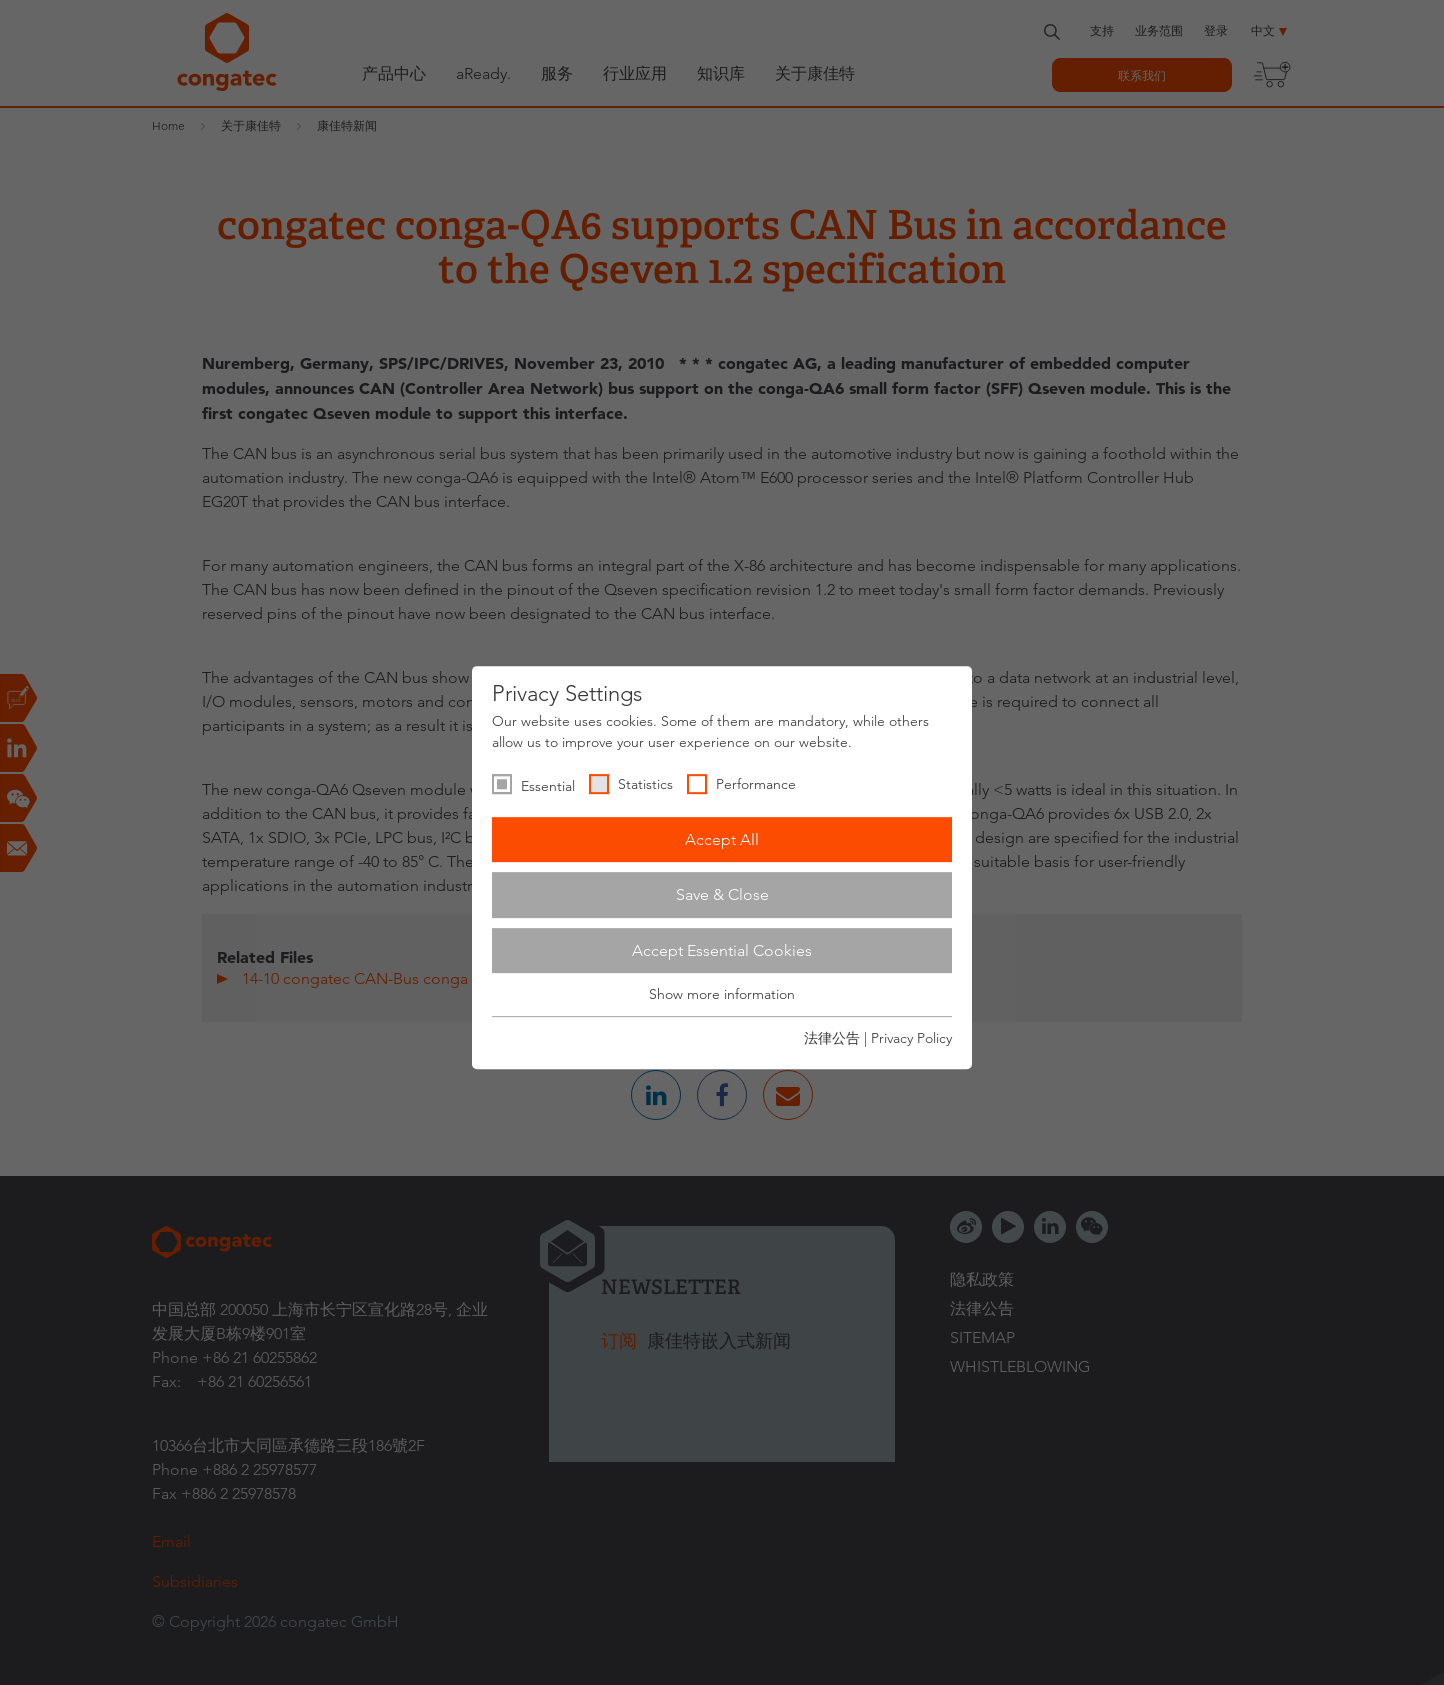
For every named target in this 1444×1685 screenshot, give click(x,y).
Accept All (722, 839)
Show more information (722, 995)
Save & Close (722, 894)
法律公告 (832, 1038)
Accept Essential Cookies (722, 950)
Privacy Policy (911, 1038)
